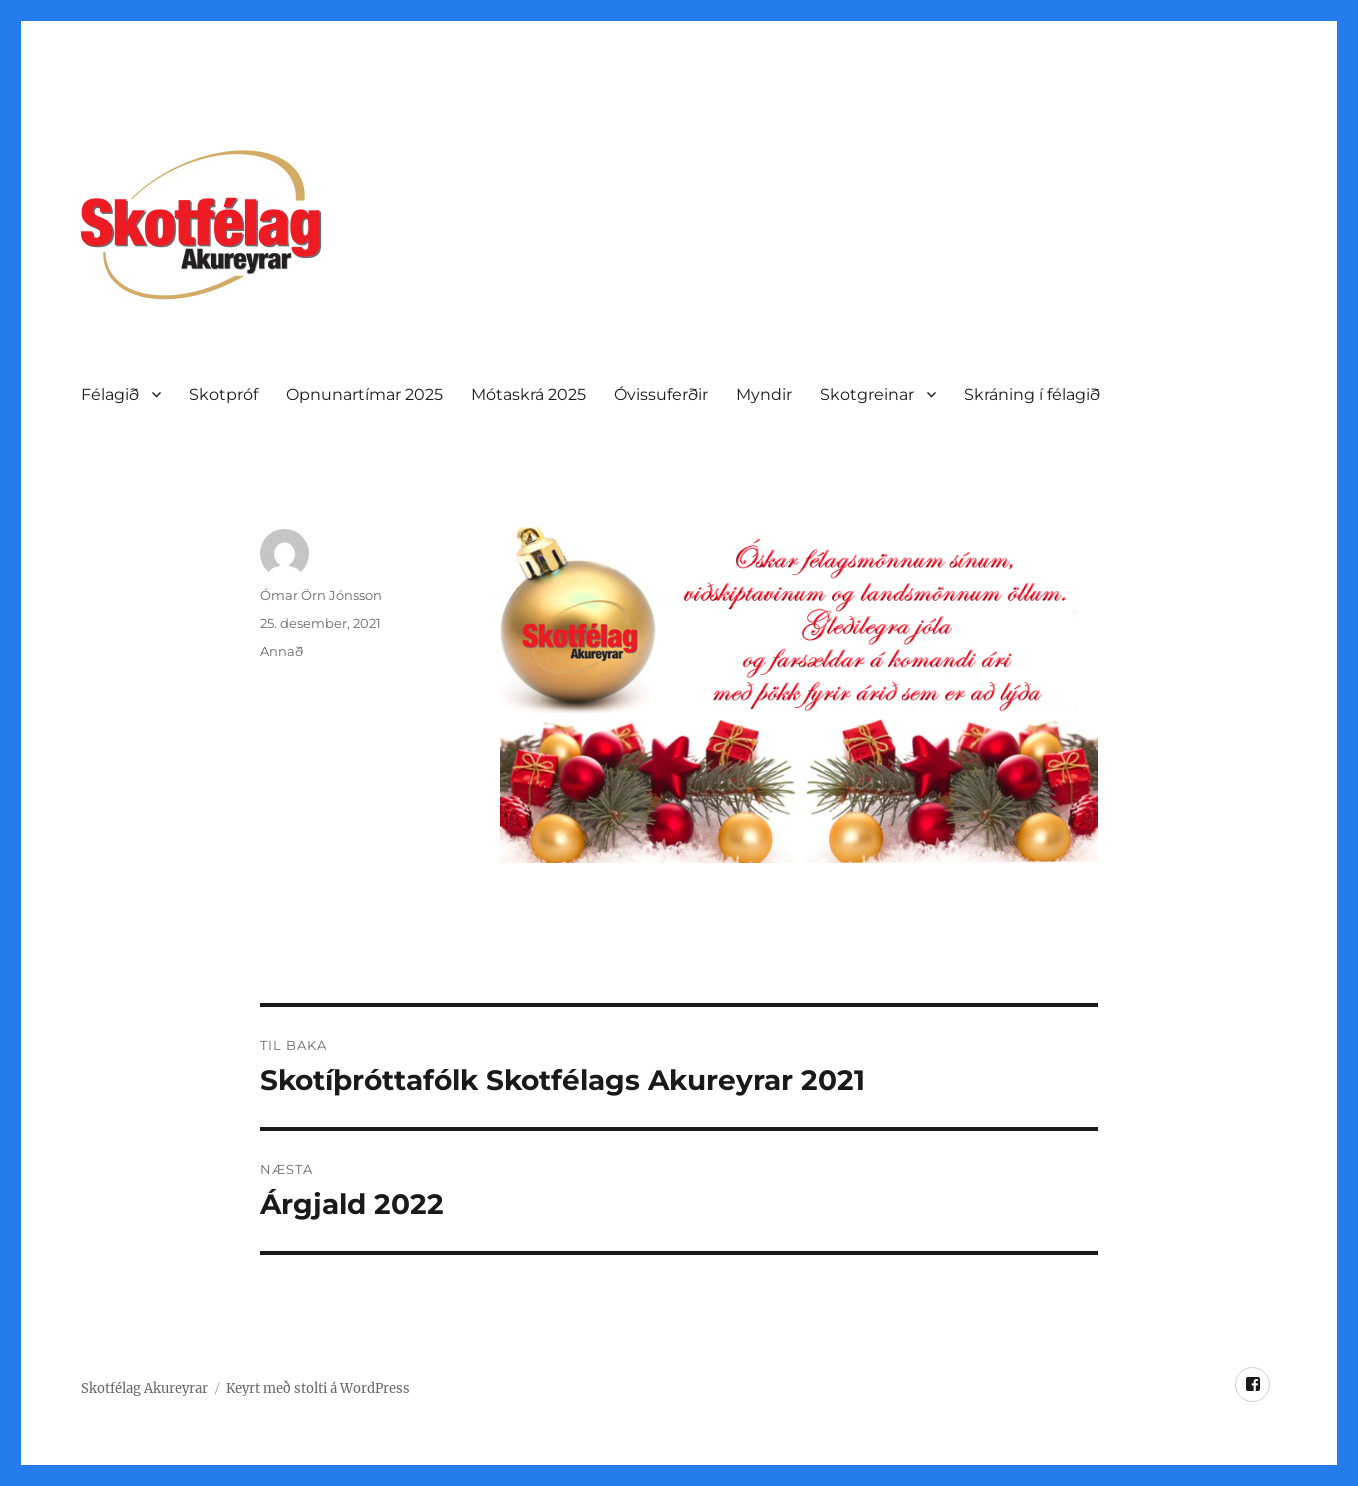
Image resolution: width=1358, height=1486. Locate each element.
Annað (281, 651)
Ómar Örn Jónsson (321, 595)
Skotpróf (223, 394)
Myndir (764, 394)
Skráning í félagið (1032, 394)
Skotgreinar (867, 394)
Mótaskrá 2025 (528, 394)
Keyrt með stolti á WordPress (318, 1388)
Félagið (110, 394)
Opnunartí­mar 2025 (364, 394)
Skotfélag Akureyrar (144, 1388)
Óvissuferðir (661, 394)
